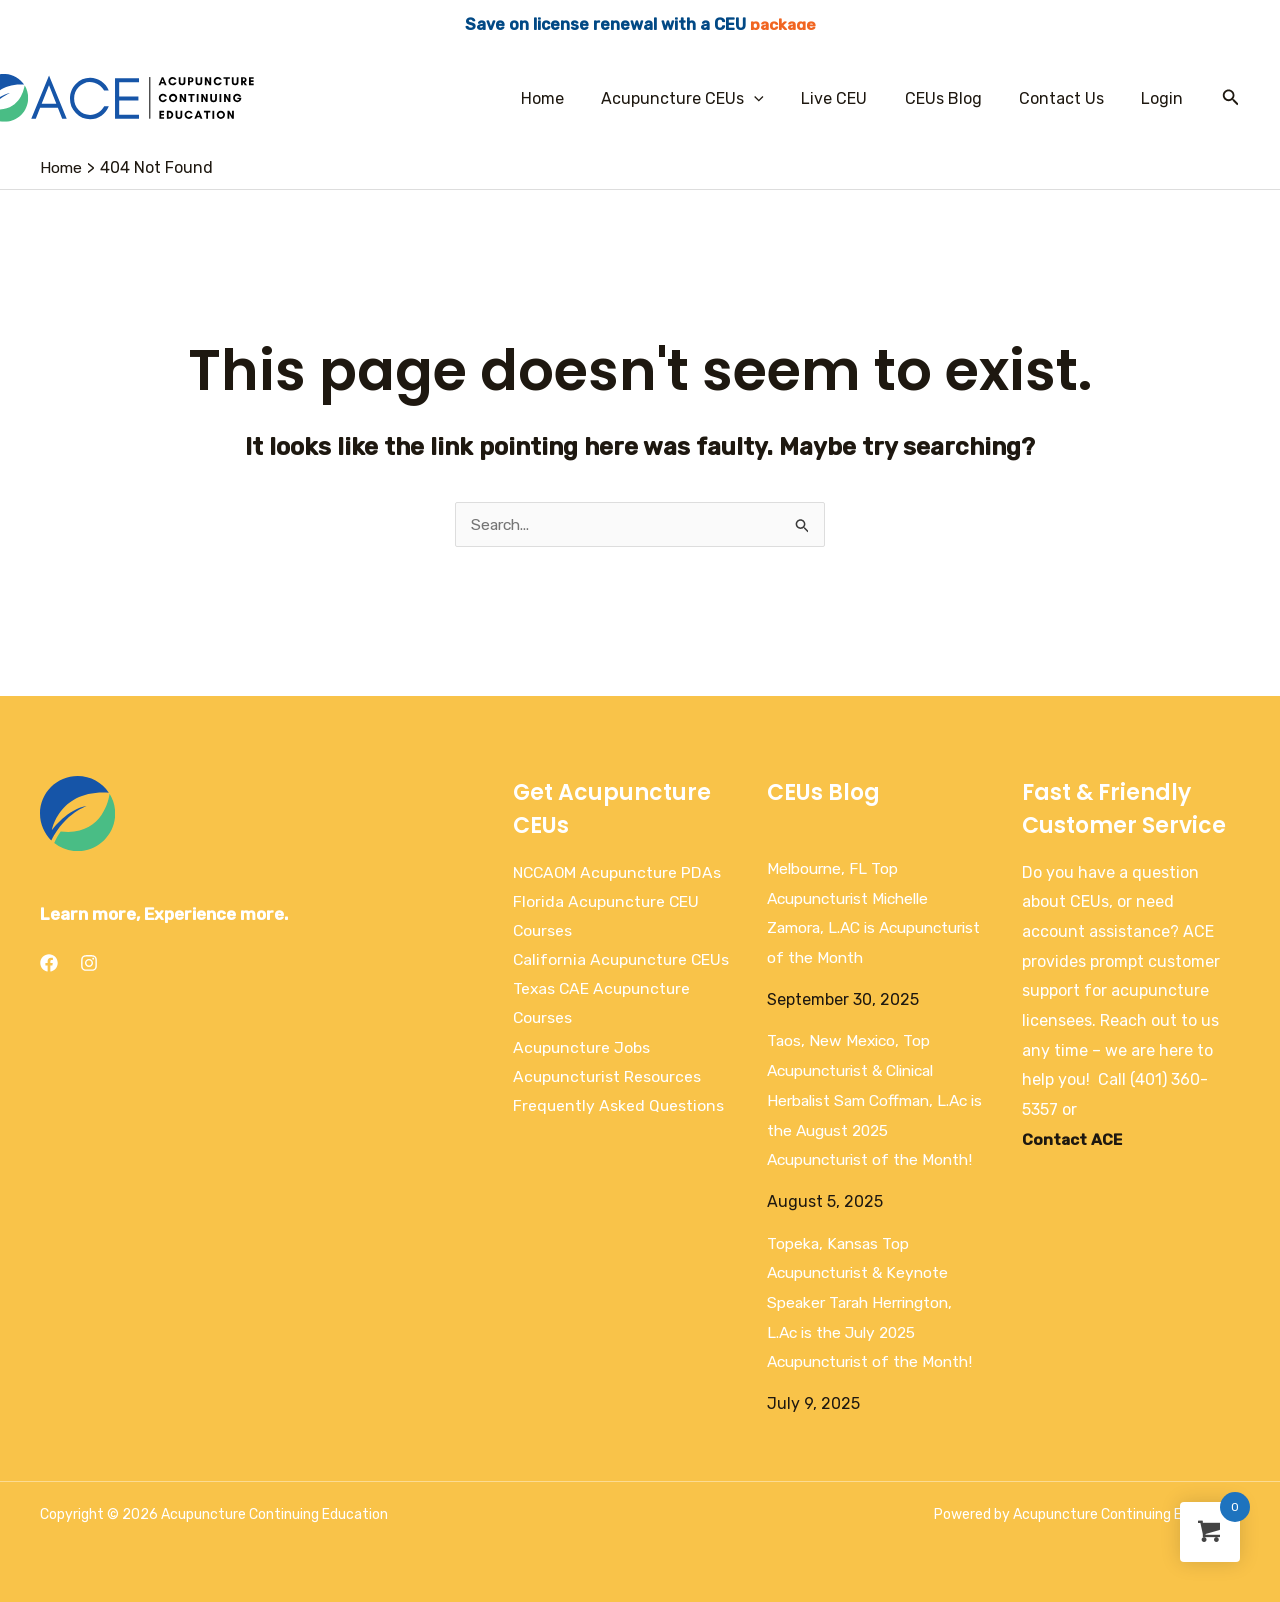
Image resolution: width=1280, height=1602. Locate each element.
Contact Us (1069, 98)
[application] (778, 98)
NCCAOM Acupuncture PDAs (620, 872)
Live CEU (853, 98)
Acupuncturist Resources (609, 1109)
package (783, 24)
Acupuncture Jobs (583, 1079)
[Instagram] (89, 963)
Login (1165, 98)
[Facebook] (49, 963)
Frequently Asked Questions (619, 1139)
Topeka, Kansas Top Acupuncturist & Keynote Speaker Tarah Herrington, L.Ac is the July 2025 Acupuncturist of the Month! (875, 1303)
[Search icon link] (1231, 98)
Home (571, 98)
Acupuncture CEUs (706, 98)
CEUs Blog (956, 98)
